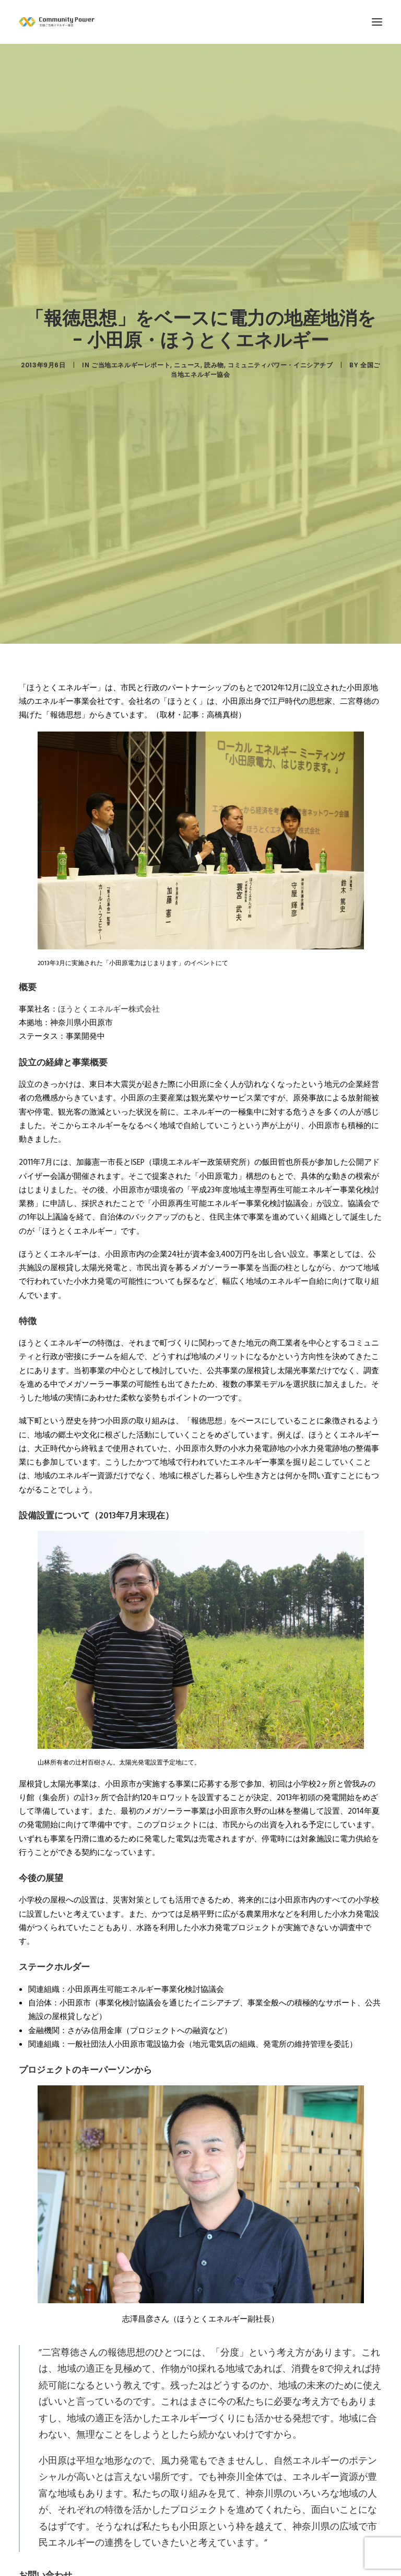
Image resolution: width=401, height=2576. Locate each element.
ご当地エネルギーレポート (130, 287)
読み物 (214, 287)
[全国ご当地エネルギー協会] (200, 22)
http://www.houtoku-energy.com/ (94, 2497)
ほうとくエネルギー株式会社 (109, 854)
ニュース (187, 287)
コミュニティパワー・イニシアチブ (280, 287)
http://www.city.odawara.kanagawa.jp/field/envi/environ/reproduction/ (161, 2558)
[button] (377, 22)
